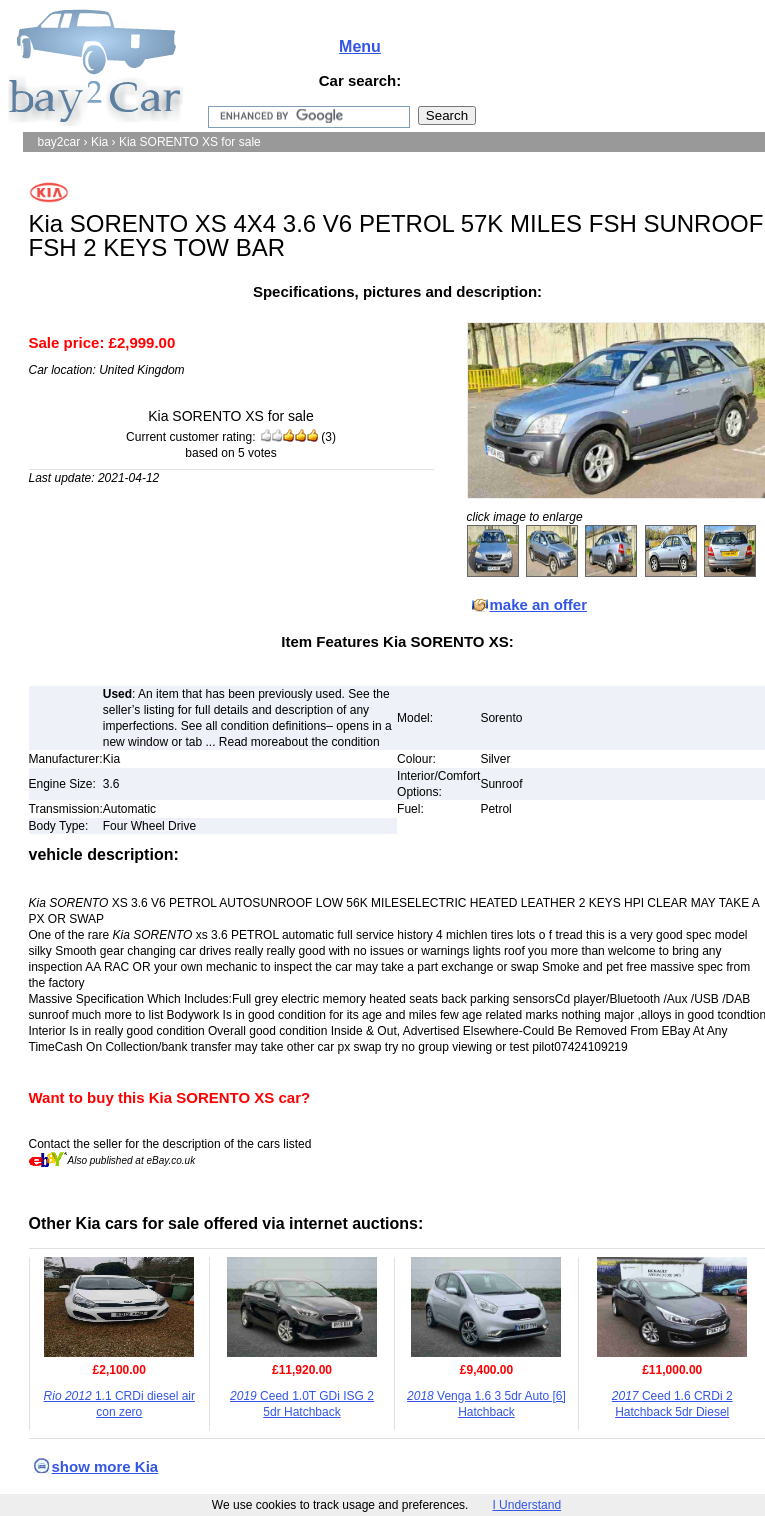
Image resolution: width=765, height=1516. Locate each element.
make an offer (539, 604)
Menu (360, 46)
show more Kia (105, 1466)
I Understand (526, 1505)
